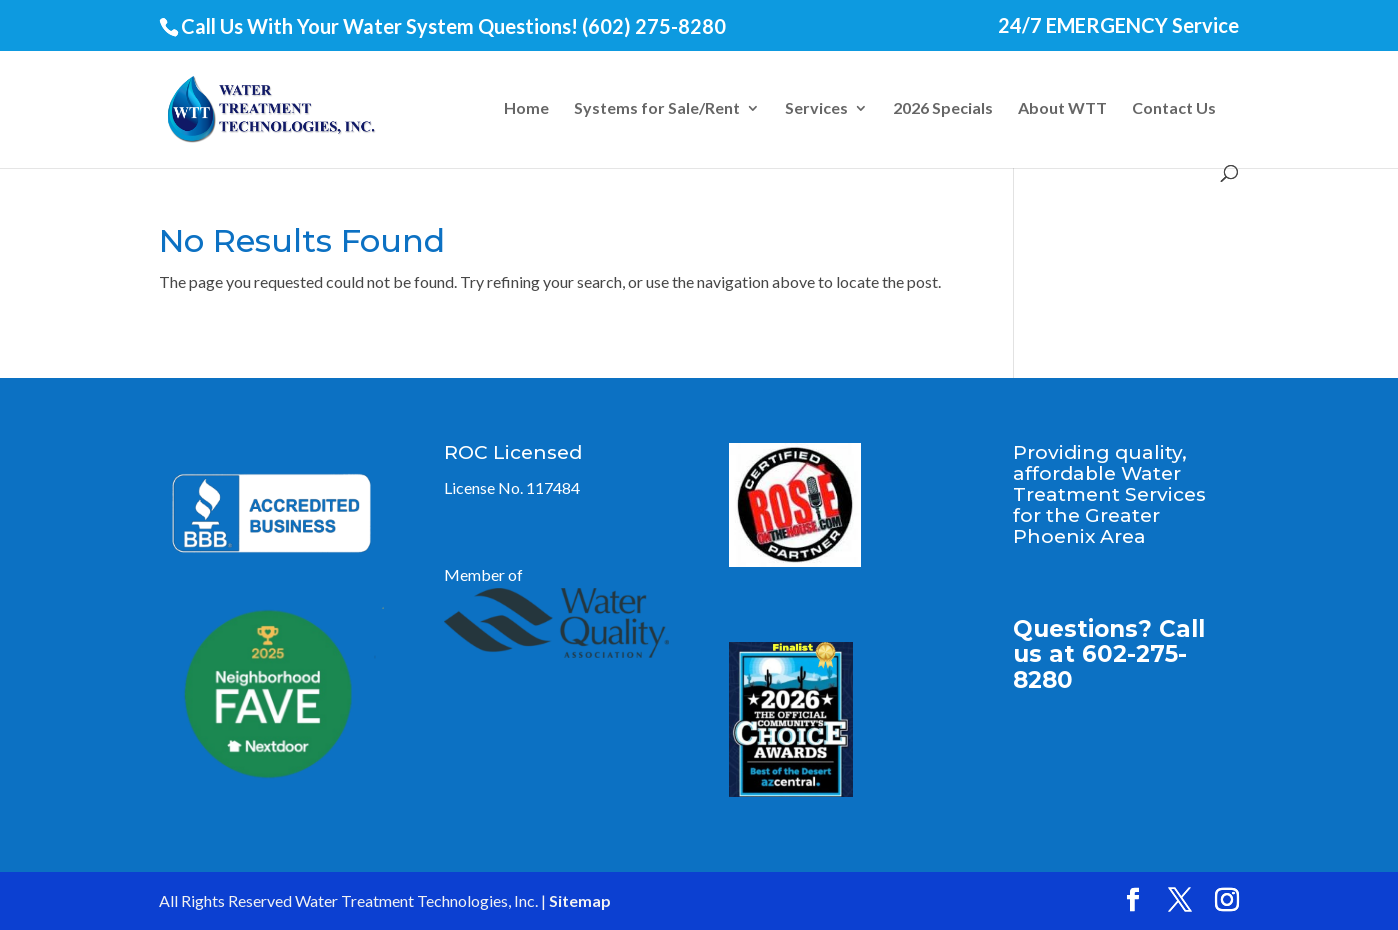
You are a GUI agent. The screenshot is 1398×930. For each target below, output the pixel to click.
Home (526, 109)
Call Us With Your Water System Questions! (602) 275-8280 (453, 26)
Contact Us (1174, 109)
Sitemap (580, 900)
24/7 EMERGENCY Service (1118, 26)
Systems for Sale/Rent (657, 109)
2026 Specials (943, 109)
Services (816, 109)
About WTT (1062, 109)
